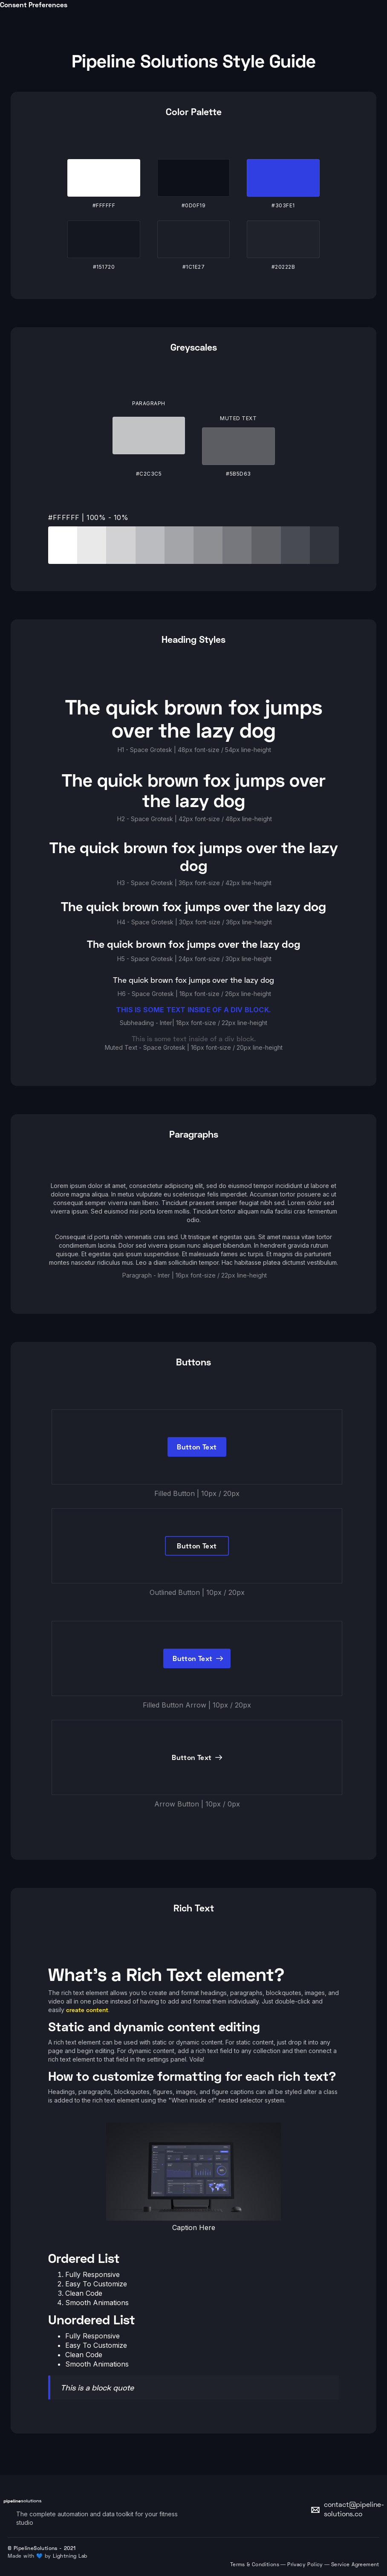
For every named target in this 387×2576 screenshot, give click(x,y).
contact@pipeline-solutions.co (354, 2510)
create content (87, 2009)
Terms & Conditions (254, 2565)
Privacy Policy (305, 2565)
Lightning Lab (70, 2556)
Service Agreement (355, 2565)
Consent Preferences (33, 4)
